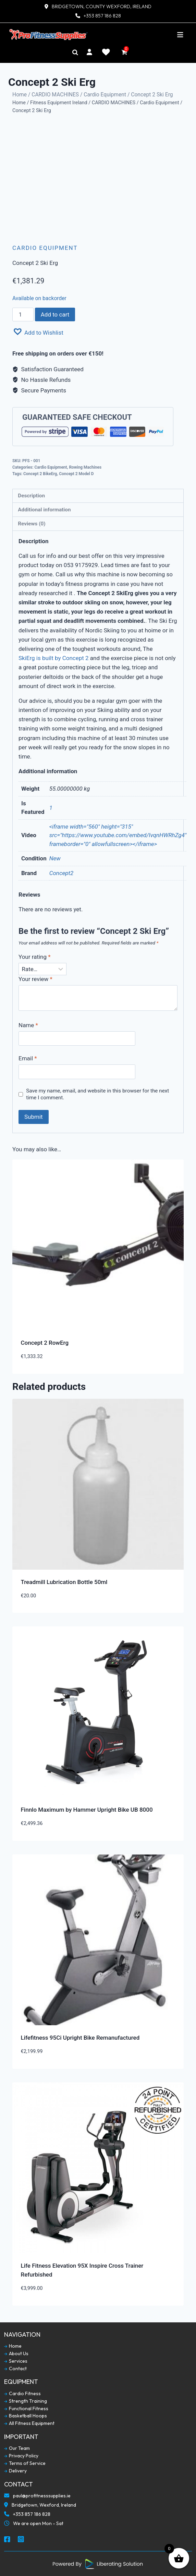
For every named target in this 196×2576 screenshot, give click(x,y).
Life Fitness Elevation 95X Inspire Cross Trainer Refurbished (82, 2270)
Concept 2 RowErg (45, 1342)
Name (28, 1025)
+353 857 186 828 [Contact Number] (102, 16)
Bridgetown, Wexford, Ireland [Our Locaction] (40, 2505)
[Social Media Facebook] (7, 2539)
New (55, 858)
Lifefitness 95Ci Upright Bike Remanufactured (80, 2037)
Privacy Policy (21, 2456)
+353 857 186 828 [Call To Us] (27, 2514)
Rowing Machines (85, 467)
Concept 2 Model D (76, 473)
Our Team (17, 2448)
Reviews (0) (31, 524)
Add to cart (55, 314)
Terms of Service (25, 2463)
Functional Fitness (26, 2409)
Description (31, 496)
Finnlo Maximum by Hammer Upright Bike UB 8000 (87, 1809)
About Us (16, 2354)
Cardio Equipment (105, 94)
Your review (35, 979)
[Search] (75, 52)
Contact (15, 2369)
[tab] (98, 496)
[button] (37, 331)
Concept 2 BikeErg (40, 473)
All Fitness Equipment (29, 2423)
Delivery (15, 2471)
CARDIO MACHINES (55, 94)
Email (28, 1058)
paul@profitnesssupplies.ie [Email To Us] (37, 2496)
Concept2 (61, 873)
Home (19, 94)
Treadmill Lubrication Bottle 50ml (64, 1582)
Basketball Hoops (25, 2416)
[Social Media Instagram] (21, 2539)
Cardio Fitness (22, 2394)
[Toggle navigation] (180, 35)
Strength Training (25, 2401)
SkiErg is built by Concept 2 (54, 658)
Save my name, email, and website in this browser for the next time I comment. (97, 1094)
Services (15, 2361)
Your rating (35, 956)
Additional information (44, 510)
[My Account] (89, 52)
